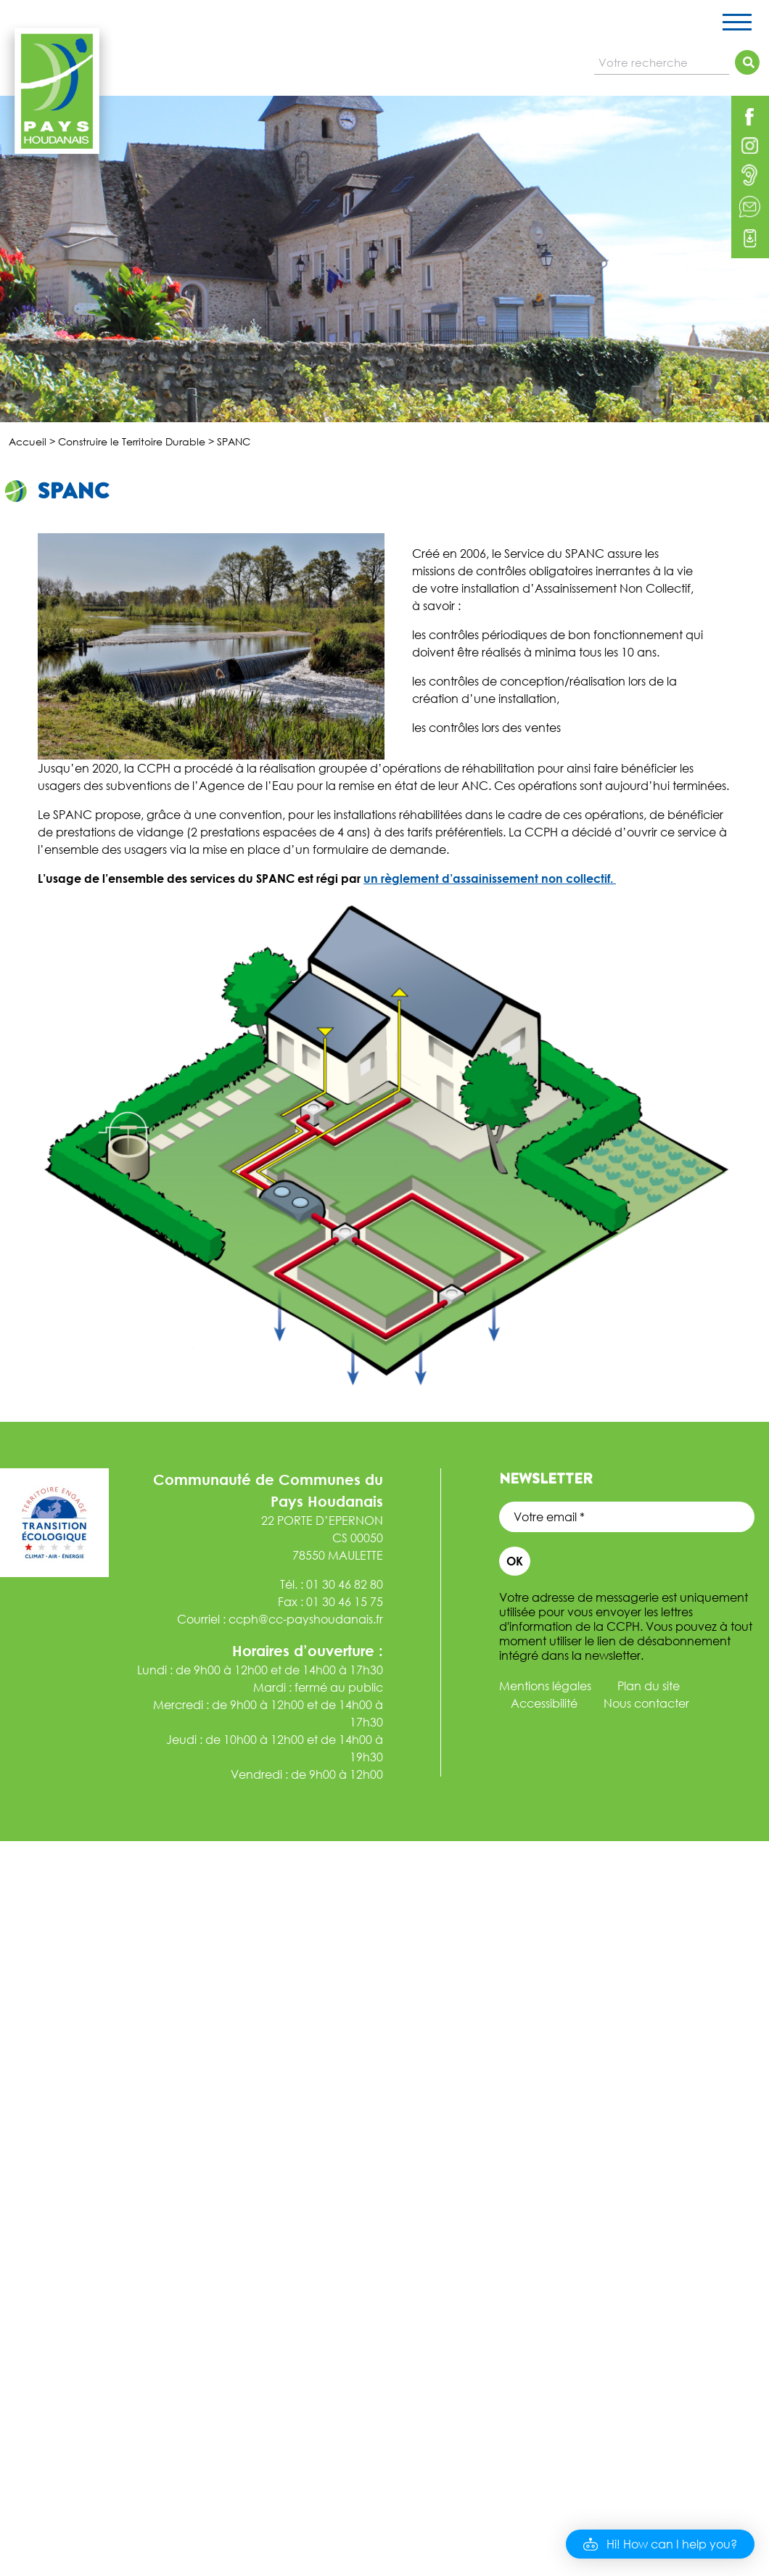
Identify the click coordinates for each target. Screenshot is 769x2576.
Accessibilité (544, 1703)
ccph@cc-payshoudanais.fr (306, 1619)
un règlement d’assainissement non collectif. (489, 878)
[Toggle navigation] (737, 24)
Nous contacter (646, 1703)
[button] (660, 2544)
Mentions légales (545, 1686)
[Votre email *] (626, 1517)
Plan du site (648, 1686)
